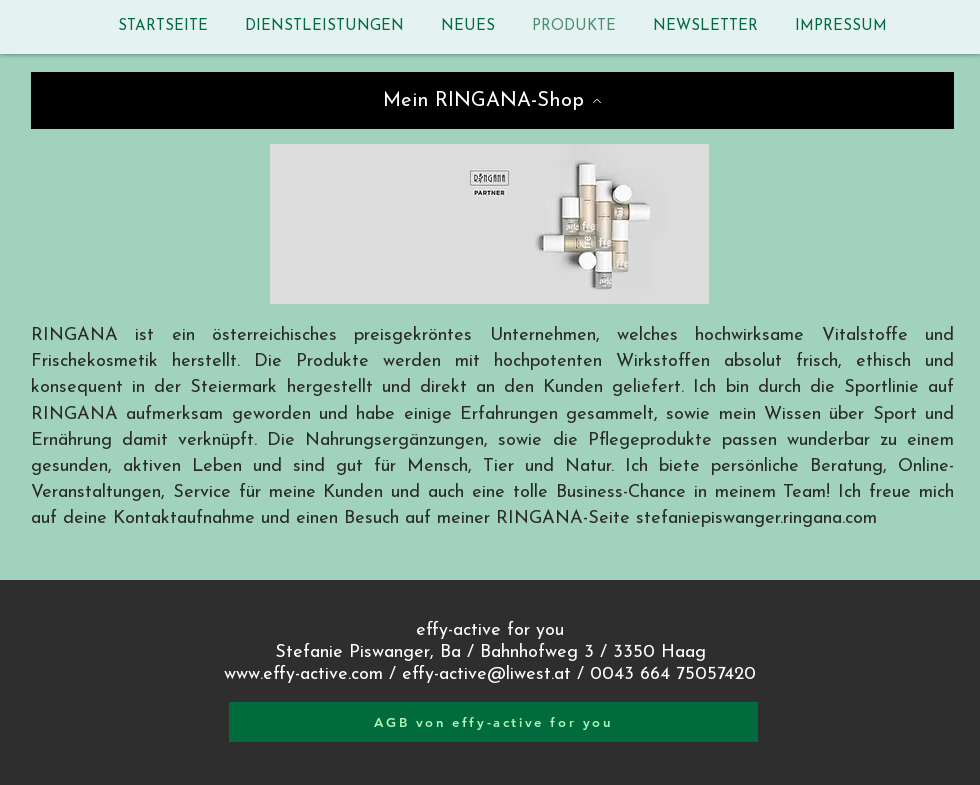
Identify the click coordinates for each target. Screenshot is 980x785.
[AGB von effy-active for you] (493, 722)
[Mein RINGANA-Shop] (492, 100)
